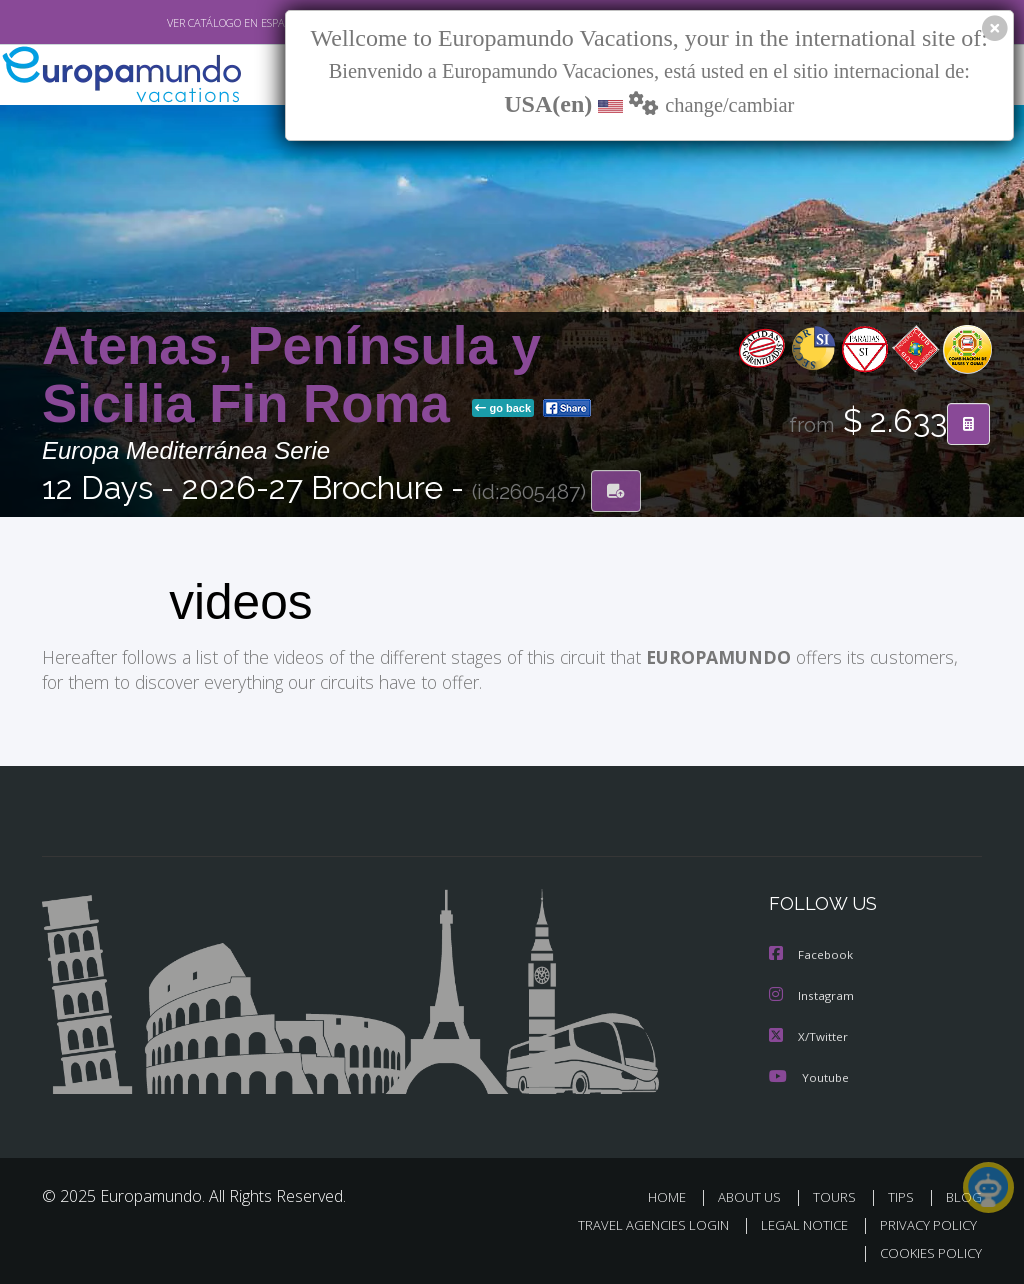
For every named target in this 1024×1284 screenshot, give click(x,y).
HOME (674, 1193)
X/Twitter (809, 1033)
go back (503, 409)
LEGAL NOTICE (795, 1221)
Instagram (812, 993)
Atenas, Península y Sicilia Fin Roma (291, 375)
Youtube (809, 1073)
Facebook (812, 953)
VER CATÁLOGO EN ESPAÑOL (190, 23)
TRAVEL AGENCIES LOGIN (638, 1221)
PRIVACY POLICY (923, 1221)
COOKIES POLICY (926, 1250)
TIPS (903, 1193)
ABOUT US (755, 1193)
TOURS (838, 1193)
